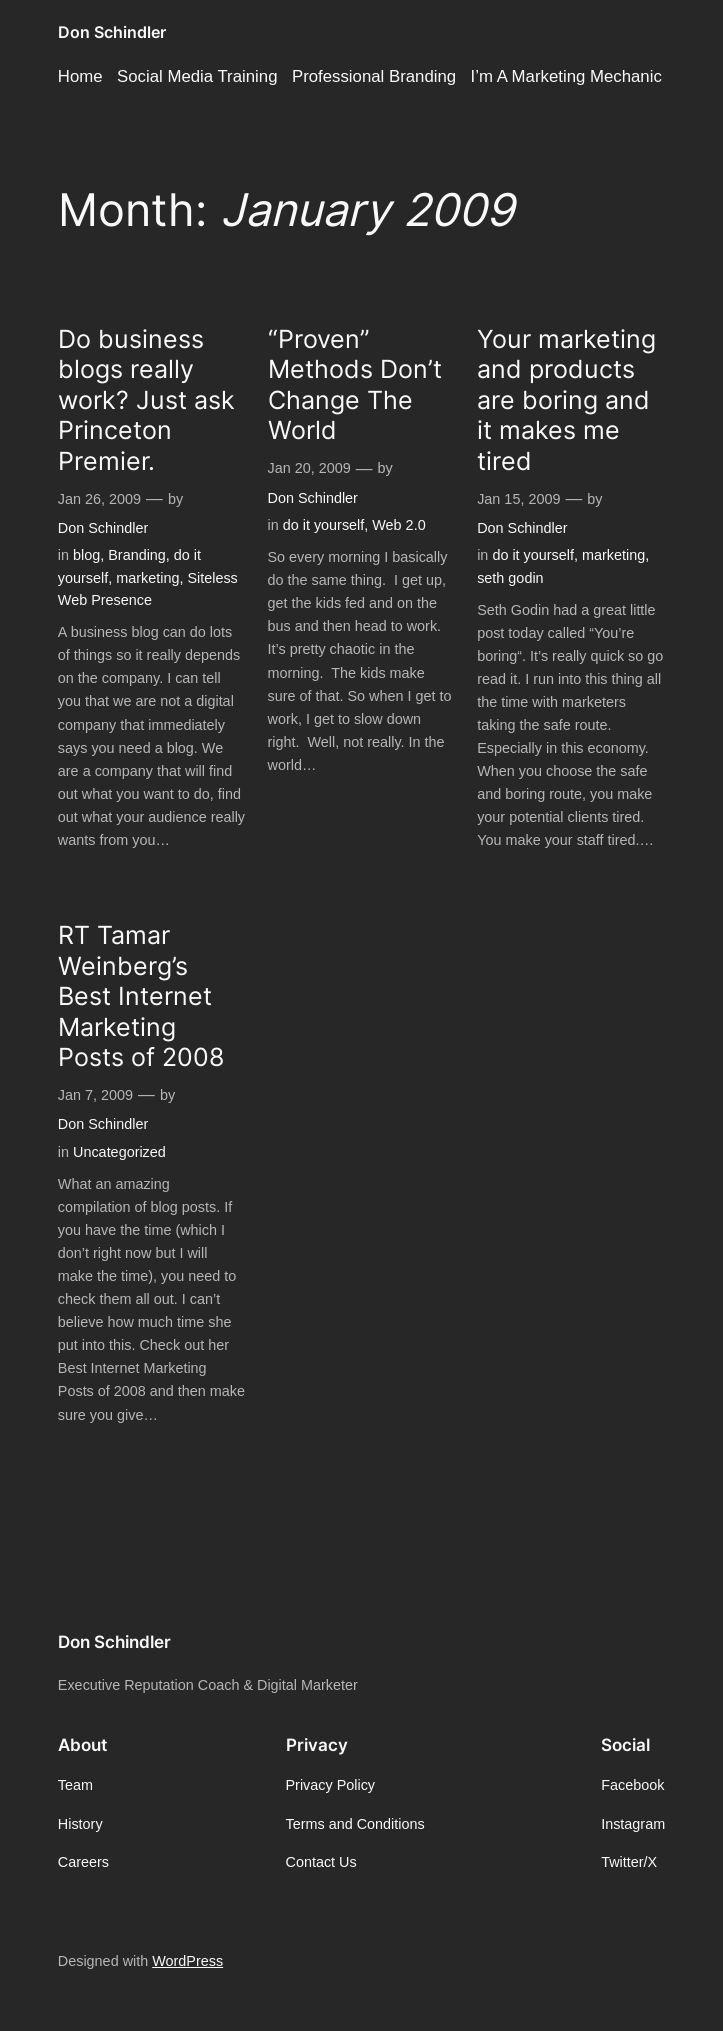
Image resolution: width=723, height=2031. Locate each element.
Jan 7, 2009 (95, 1095)
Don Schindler (112, 32)
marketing (147, 578)
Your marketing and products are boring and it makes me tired (566, 400)
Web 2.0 (398, 525)
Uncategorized (119, 1152)
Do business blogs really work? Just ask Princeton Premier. (146, 400)
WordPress (187, 1961)
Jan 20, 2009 (309, 468)
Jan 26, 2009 (99, 499)
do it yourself (324, 525)
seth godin (510, 578)
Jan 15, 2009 (518, 499)
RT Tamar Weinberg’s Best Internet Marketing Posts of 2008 (141, 996)
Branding (137, 555)
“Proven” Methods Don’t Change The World (355, 384)
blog (86, 555)
